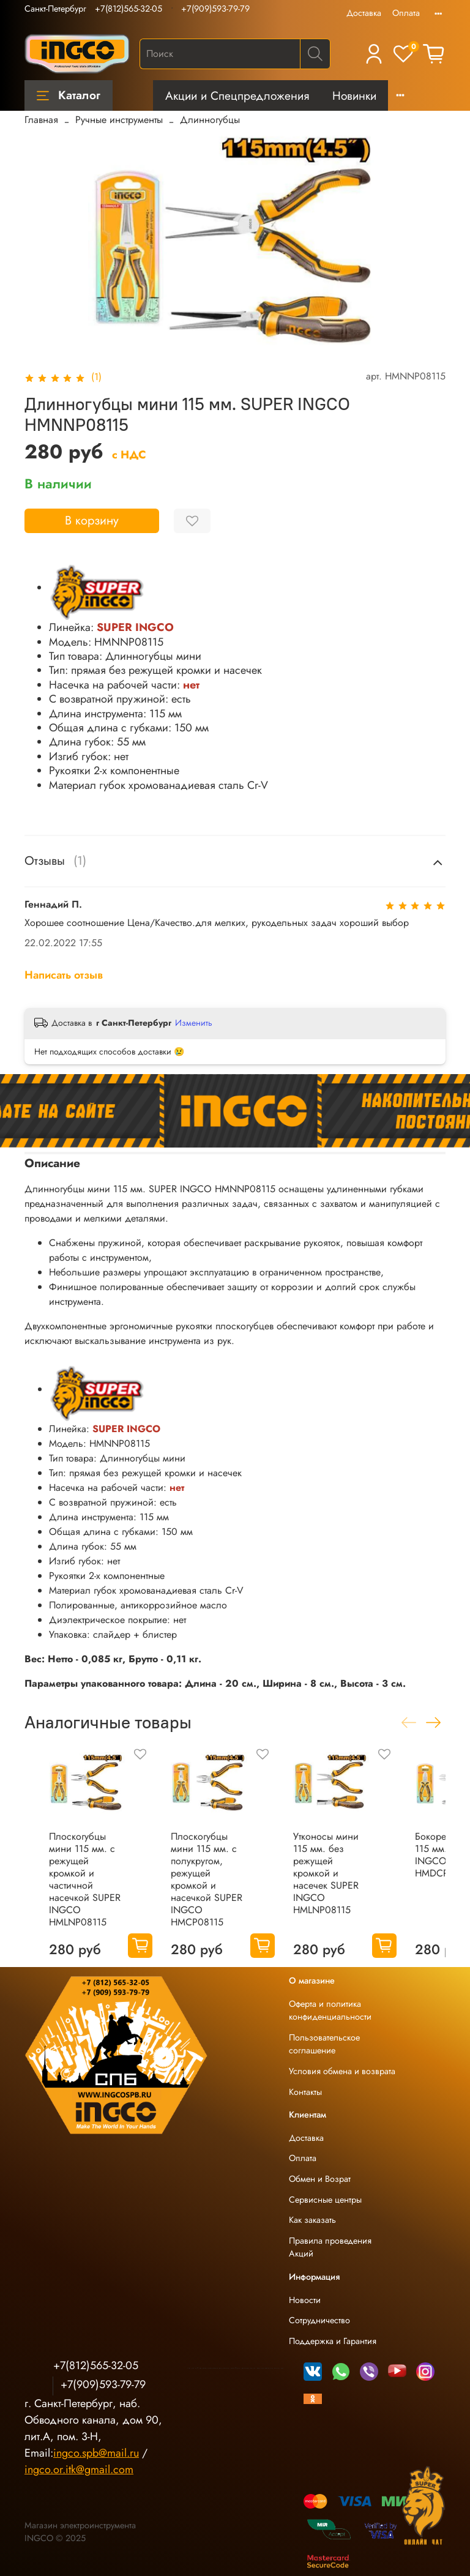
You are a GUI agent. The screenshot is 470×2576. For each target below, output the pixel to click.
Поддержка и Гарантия (332, 2341)
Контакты (305, 2092)
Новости (305, 2300)
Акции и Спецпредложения (237, 95)
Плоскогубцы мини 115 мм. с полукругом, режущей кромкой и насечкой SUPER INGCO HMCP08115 (206, 1879)
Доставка (363, 13)
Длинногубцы (210, 120)
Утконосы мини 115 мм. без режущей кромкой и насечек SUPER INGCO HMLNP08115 (326, 1873)
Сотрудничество (319, 2320)
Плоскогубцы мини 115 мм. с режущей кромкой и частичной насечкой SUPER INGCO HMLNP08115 (85, 1879)
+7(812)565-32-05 (128, 8)
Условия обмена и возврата (342, 2071)
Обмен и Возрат (320, 2179)
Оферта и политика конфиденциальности (330, 2010)
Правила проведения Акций (330, 2247)
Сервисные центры (325, 2199)
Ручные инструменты (119, 120)
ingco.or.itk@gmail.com (78, 2469)
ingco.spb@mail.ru (96, 2453)
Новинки (354, 95)
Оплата (406, 13)
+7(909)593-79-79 (215, 8)
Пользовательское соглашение (324, 2044)
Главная (41, 120)
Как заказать (312, 2220)
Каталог (68, 94)
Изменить (193, 1022)
